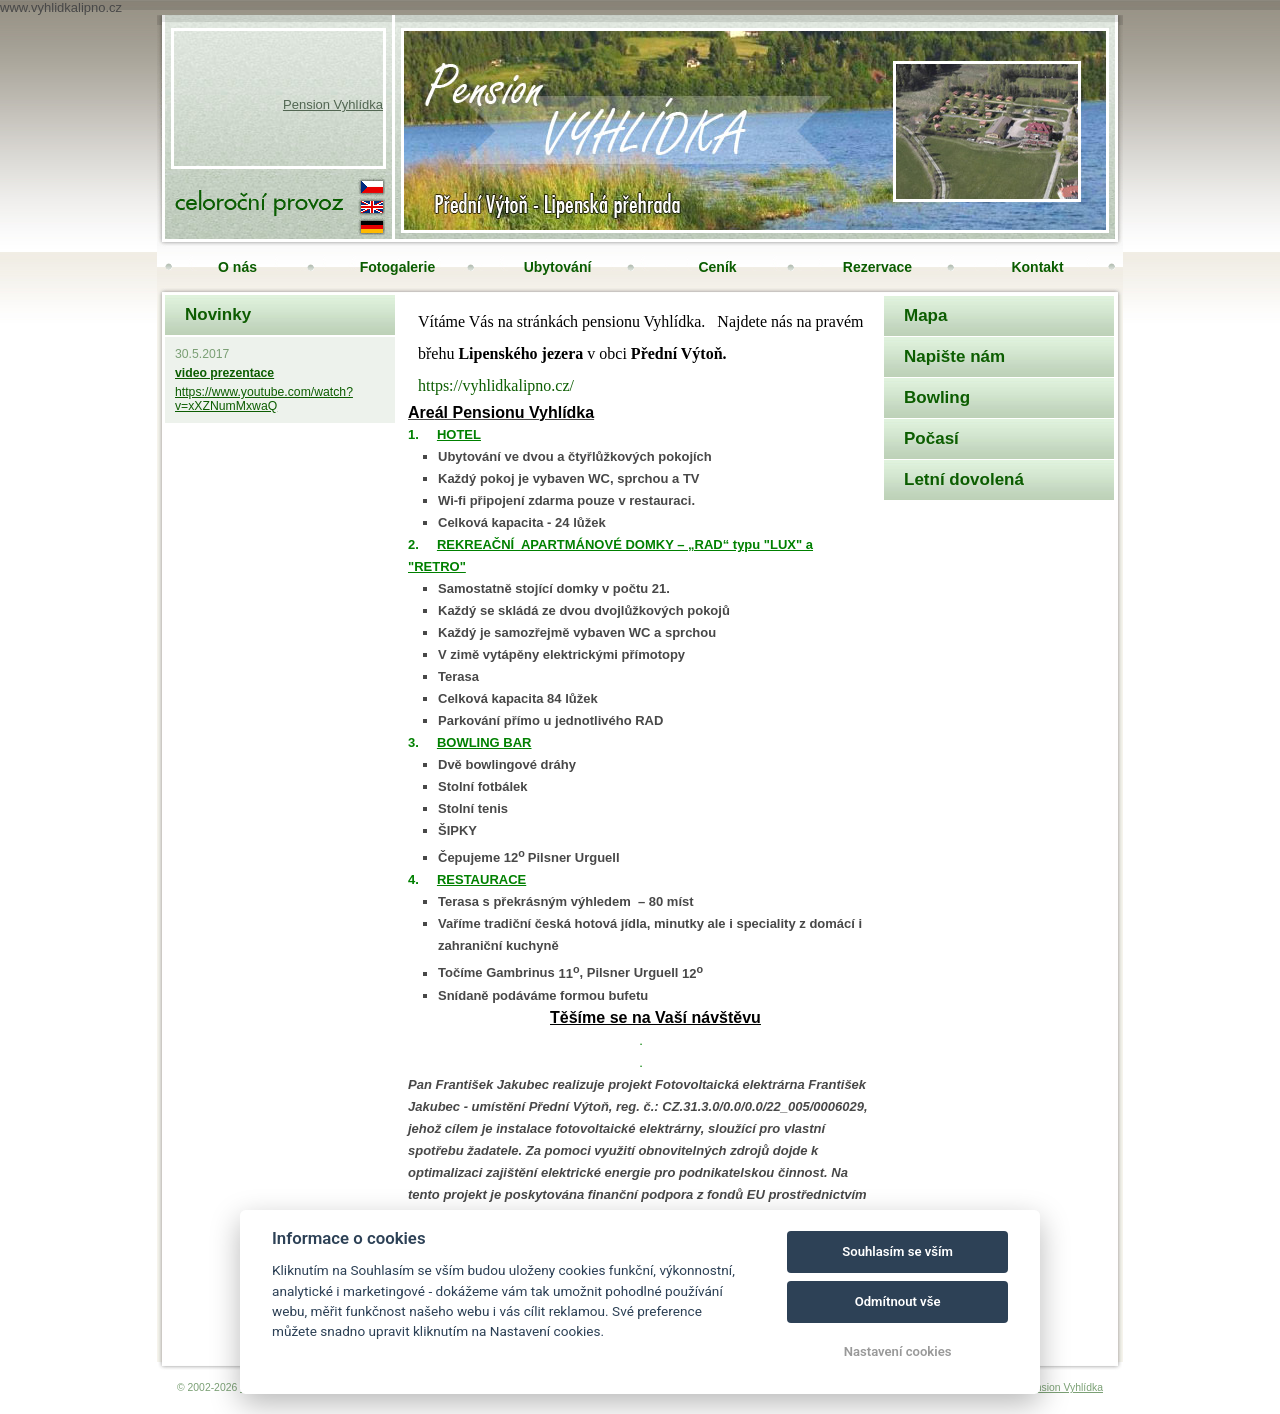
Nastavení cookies (898, 1351)
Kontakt (1037, 267)
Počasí (931, 438)
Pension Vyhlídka (333, 104)
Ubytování (558, 267)
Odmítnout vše (898, 1301)
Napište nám (954, 356)
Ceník (717, 267)
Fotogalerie (397, 267)
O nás (237, 267)
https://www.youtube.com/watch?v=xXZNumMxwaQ (264, 399)
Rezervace (877, 267)
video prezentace (224, 373)
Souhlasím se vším (897, 1251)
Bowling (937, 397)
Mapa (925, 315)
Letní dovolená (964, 479)
